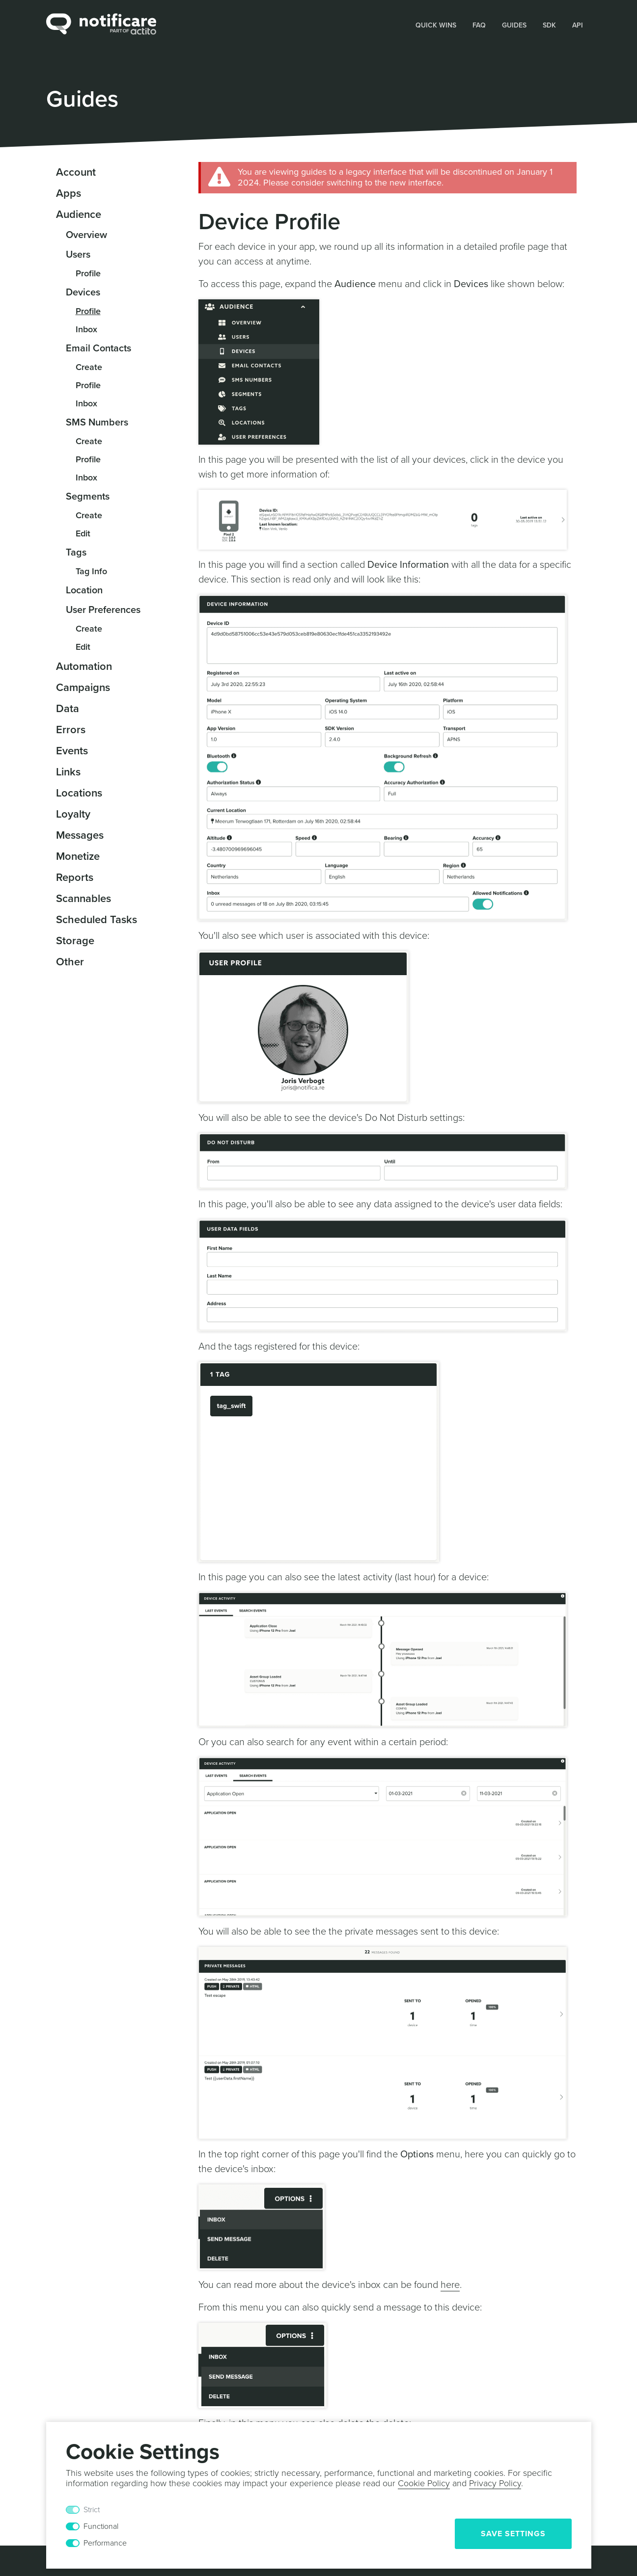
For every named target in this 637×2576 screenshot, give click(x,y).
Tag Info (91, 571)
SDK (549, 25)
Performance (105, 2543)
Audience (78, 214)
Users (78, 255)
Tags (76, 552)
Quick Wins (435, 25)
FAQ (479, 25)
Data (67, 708)
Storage (75, 940)
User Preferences (103, 610)
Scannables (83, 898)
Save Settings (513, 2534)
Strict (91, 2510)
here (450, 2285)
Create (89, 367)
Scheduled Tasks (96, 919)
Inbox (86, 329)
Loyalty (73, 814)
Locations (79, 793)
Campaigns (83, 687)
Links (68, 772)
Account (76, 172)
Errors (70, 729)
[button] (436, 24)
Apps (68, 193)
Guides (514, 25)
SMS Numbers (97, 422)
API (577, 25)
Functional (100, 2526)
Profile (88, 273)
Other (70, 962)
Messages (80, 835)
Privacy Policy (495, 2483)
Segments (88, 497)
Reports (74, 877)
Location (84, 590)
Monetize (78, 856)
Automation (84, 666)
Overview (86, 235)
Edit (83, 533)
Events (72, 750)
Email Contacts (98, 348)
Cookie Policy (424, 2483)
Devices (83, 292)
